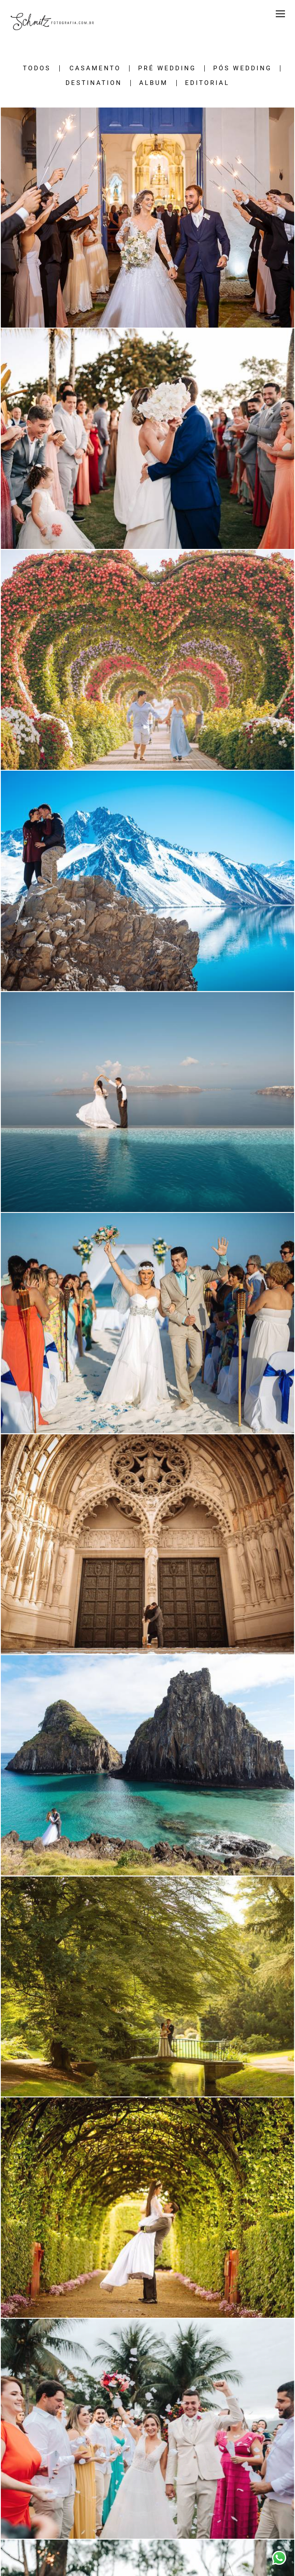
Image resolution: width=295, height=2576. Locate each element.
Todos (37, 68)
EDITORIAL (207, 83)
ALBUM (153, 83)
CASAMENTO (95, 68)
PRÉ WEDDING (167, 68)
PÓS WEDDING (242, 68)
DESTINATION (94, 83)
